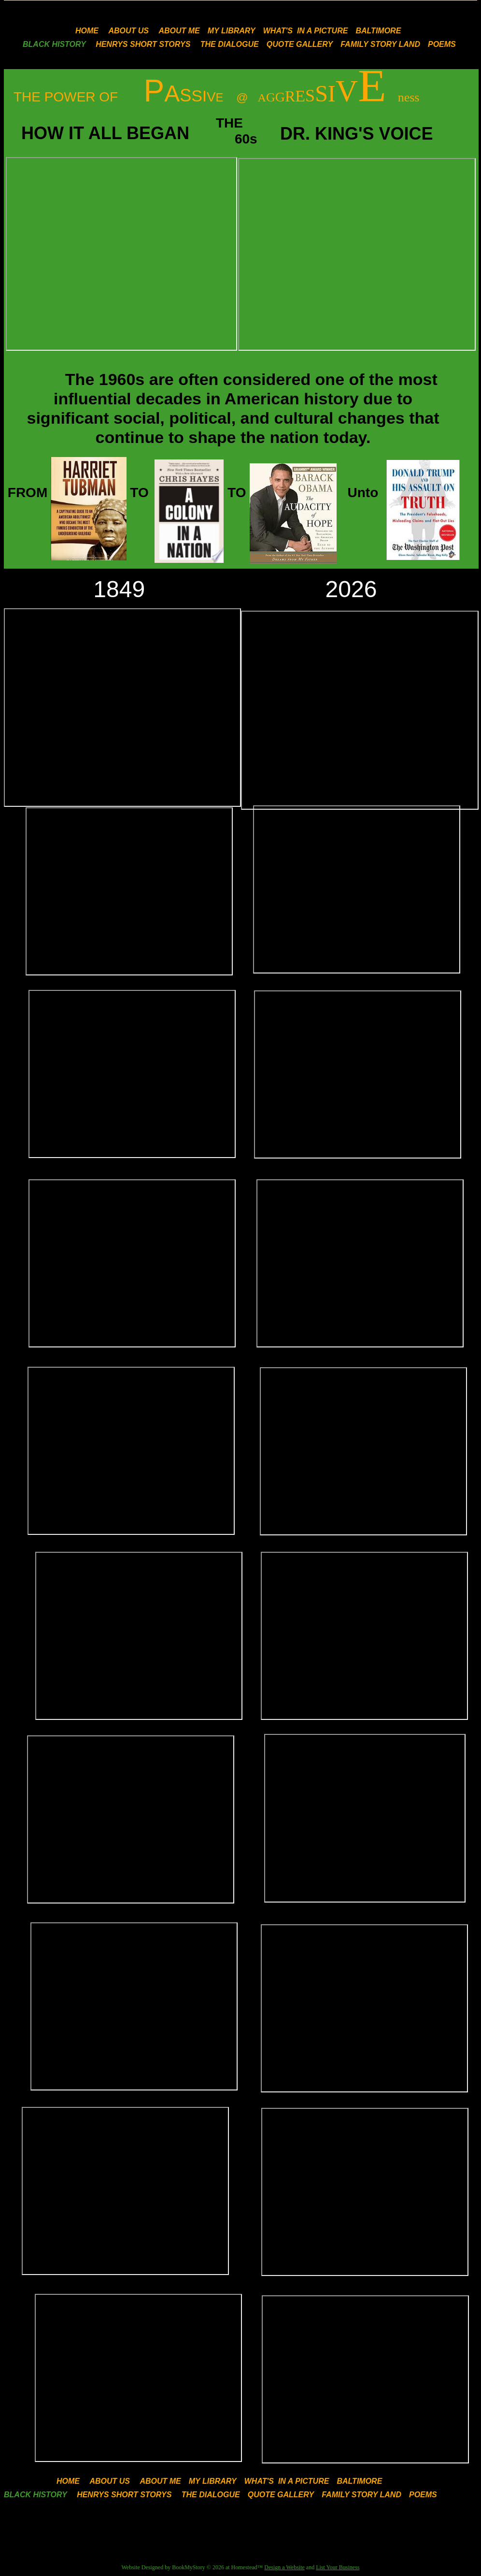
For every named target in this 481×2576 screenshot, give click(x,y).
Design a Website (284, 2567)
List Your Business (337, 2567)
